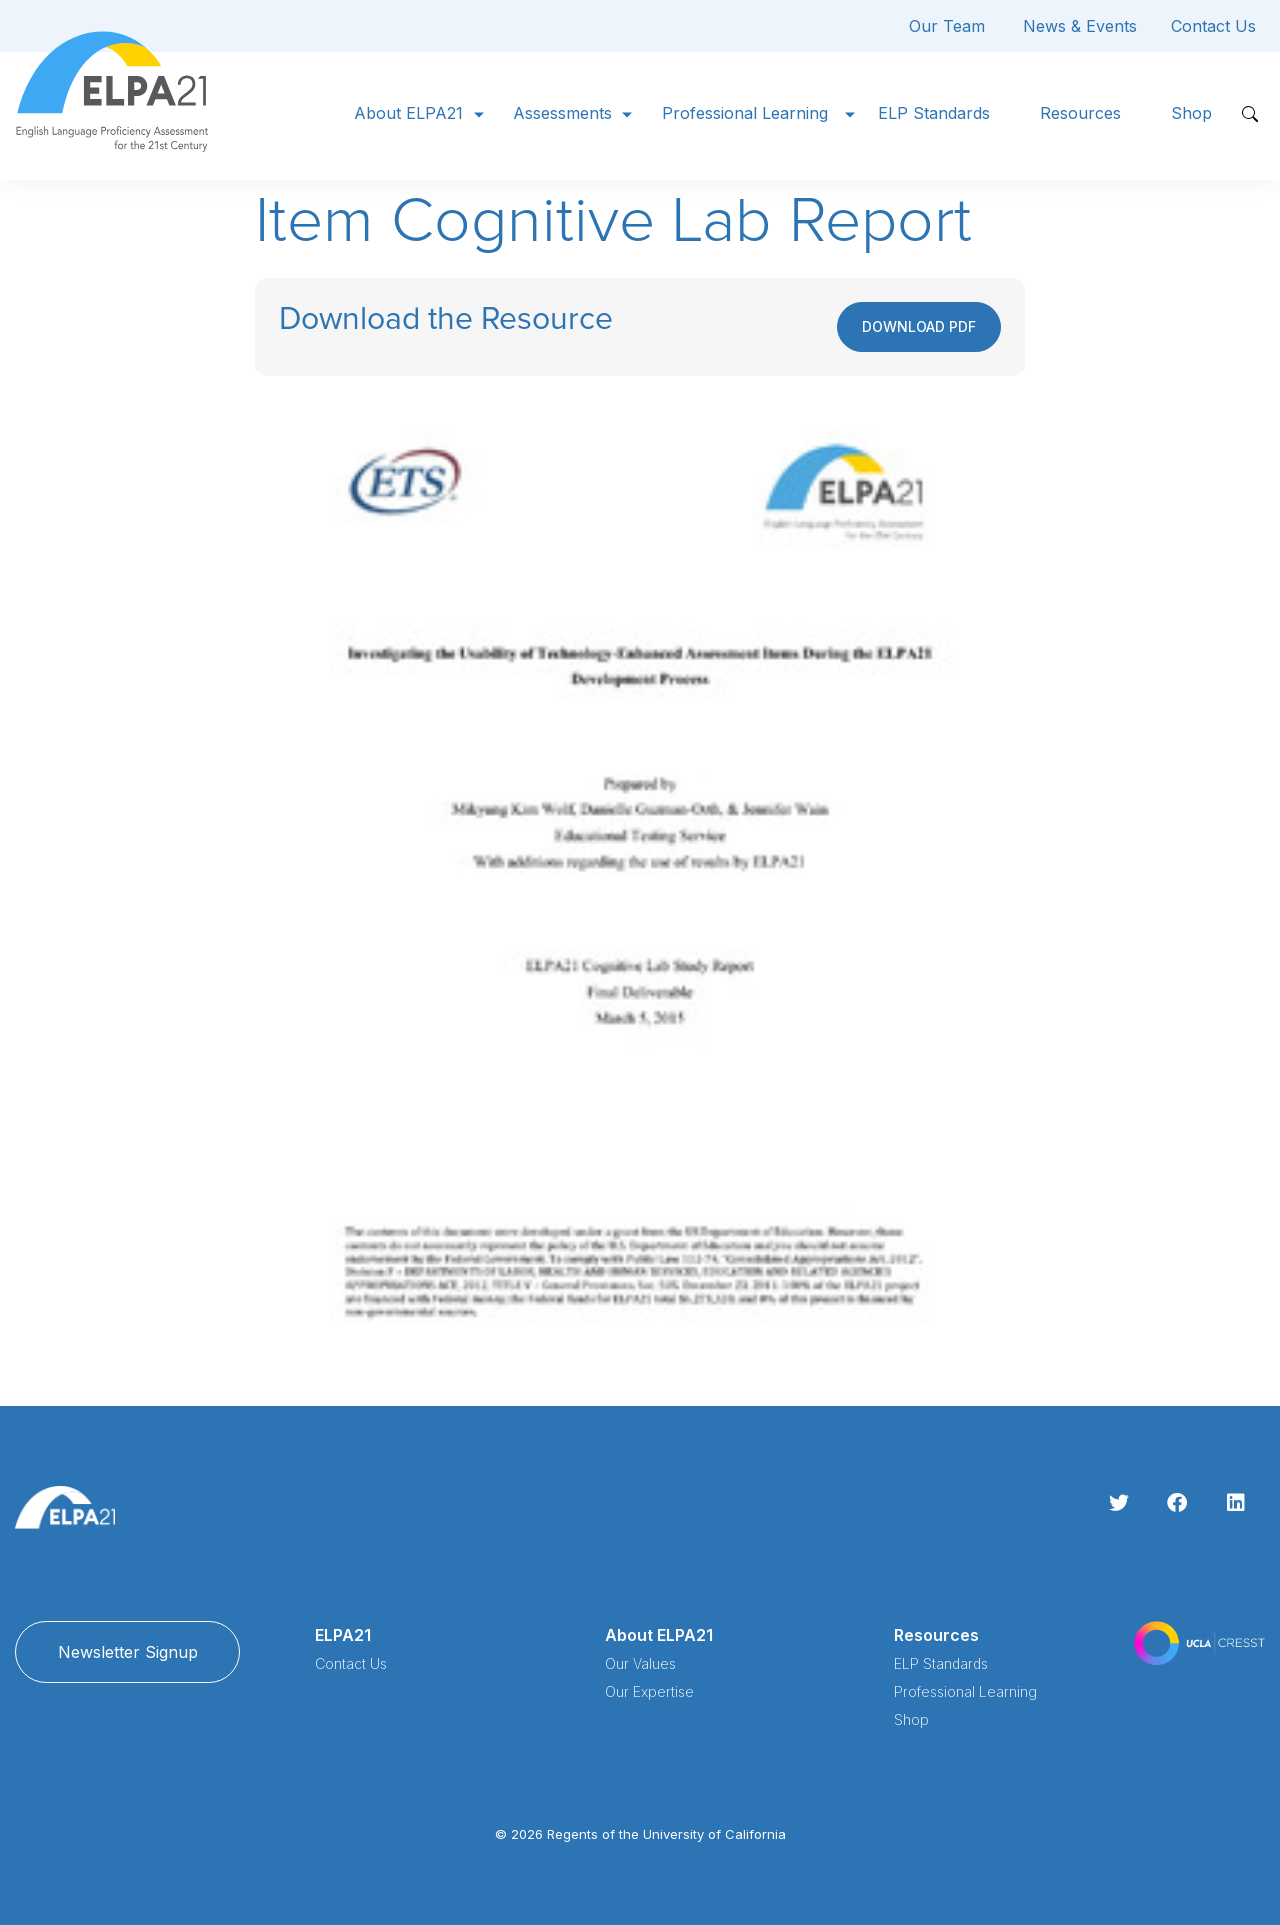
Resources (1080, 113)
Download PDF (919, 326)
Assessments (562, 113)
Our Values (640, 1663)
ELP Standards (934, 113)
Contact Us (1213, 26)
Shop (1191, 113)
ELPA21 (343, 1635)
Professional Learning (745, 113)
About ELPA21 (408, 113)
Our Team (947, 26)
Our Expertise (649, 1691)
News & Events (1080, 26)
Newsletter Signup (128, 1652)
